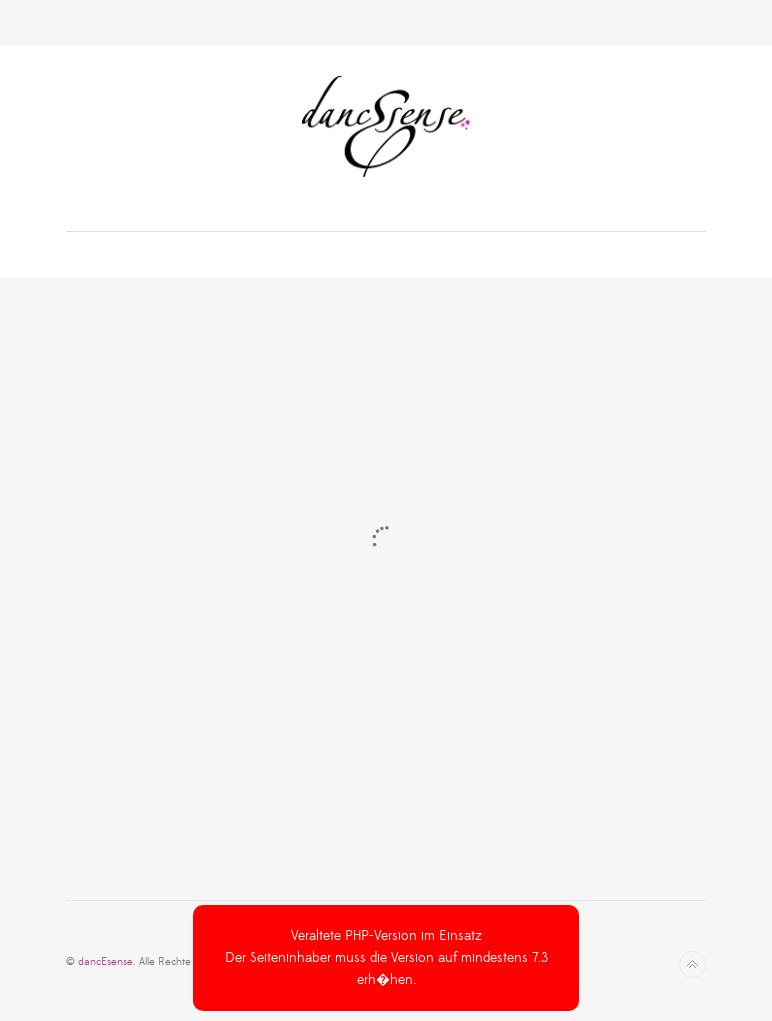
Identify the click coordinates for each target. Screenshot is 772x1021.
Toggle (386, 22)
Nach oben (692, 964)
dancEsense (105, 962)
